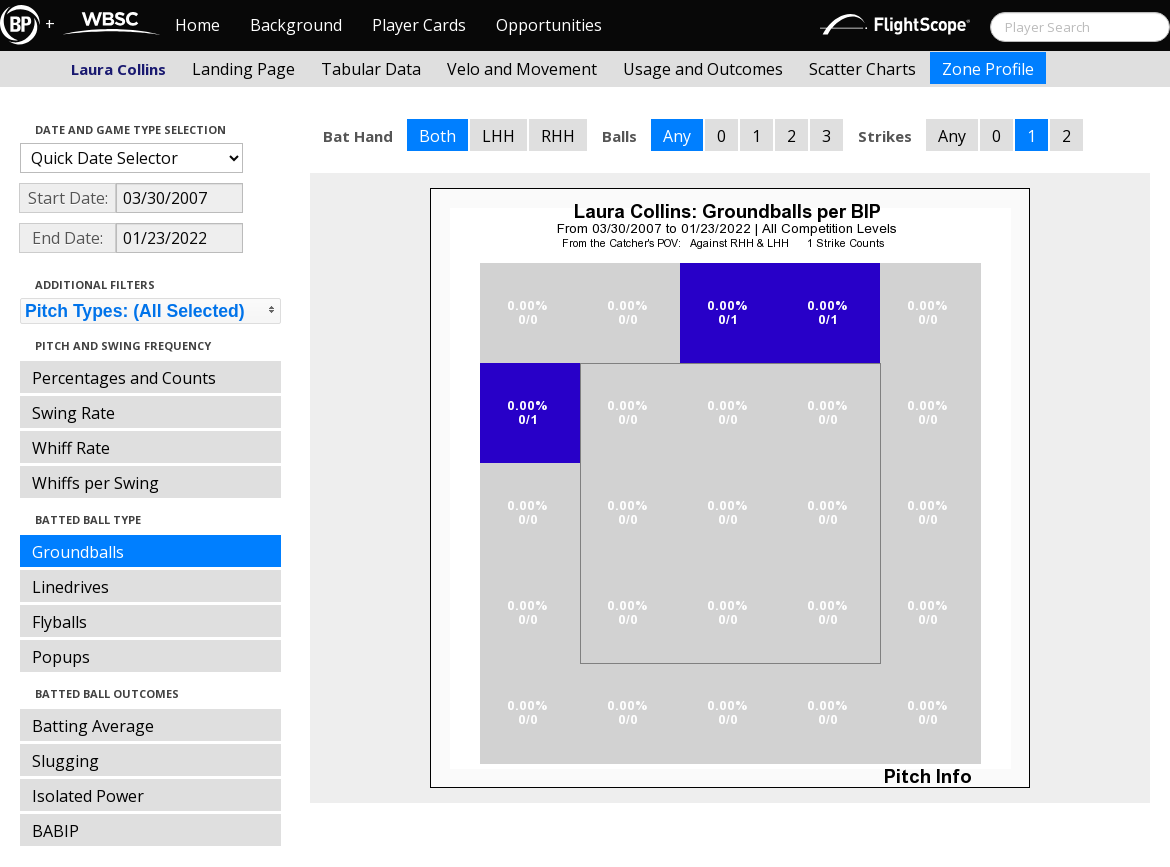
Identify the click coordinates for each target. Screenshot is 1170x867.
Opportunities (549, 25)
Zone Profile (988, 69)
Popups (61, 657)
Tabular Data (371, 69)
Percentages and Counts (124, 378)
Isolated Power (88, 796)
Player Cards (419, 25)
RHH (558, 136)
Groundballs (78, 552)
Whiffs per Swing (95, 483)
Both (437, 136)
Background (296, 25)
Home (197, 25)
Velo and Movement (522, 69)
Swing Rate (73, 413)
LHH (498, 136)
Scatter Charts (862, 69)
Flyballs (59, 622)
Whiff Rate (71, 448)
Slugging (65, 761)
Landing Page (243, 69)
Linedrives (70, 587)
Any (677, 136)
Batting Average (93, 726)
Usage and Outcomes (703, 69)
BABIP (55, 831)
